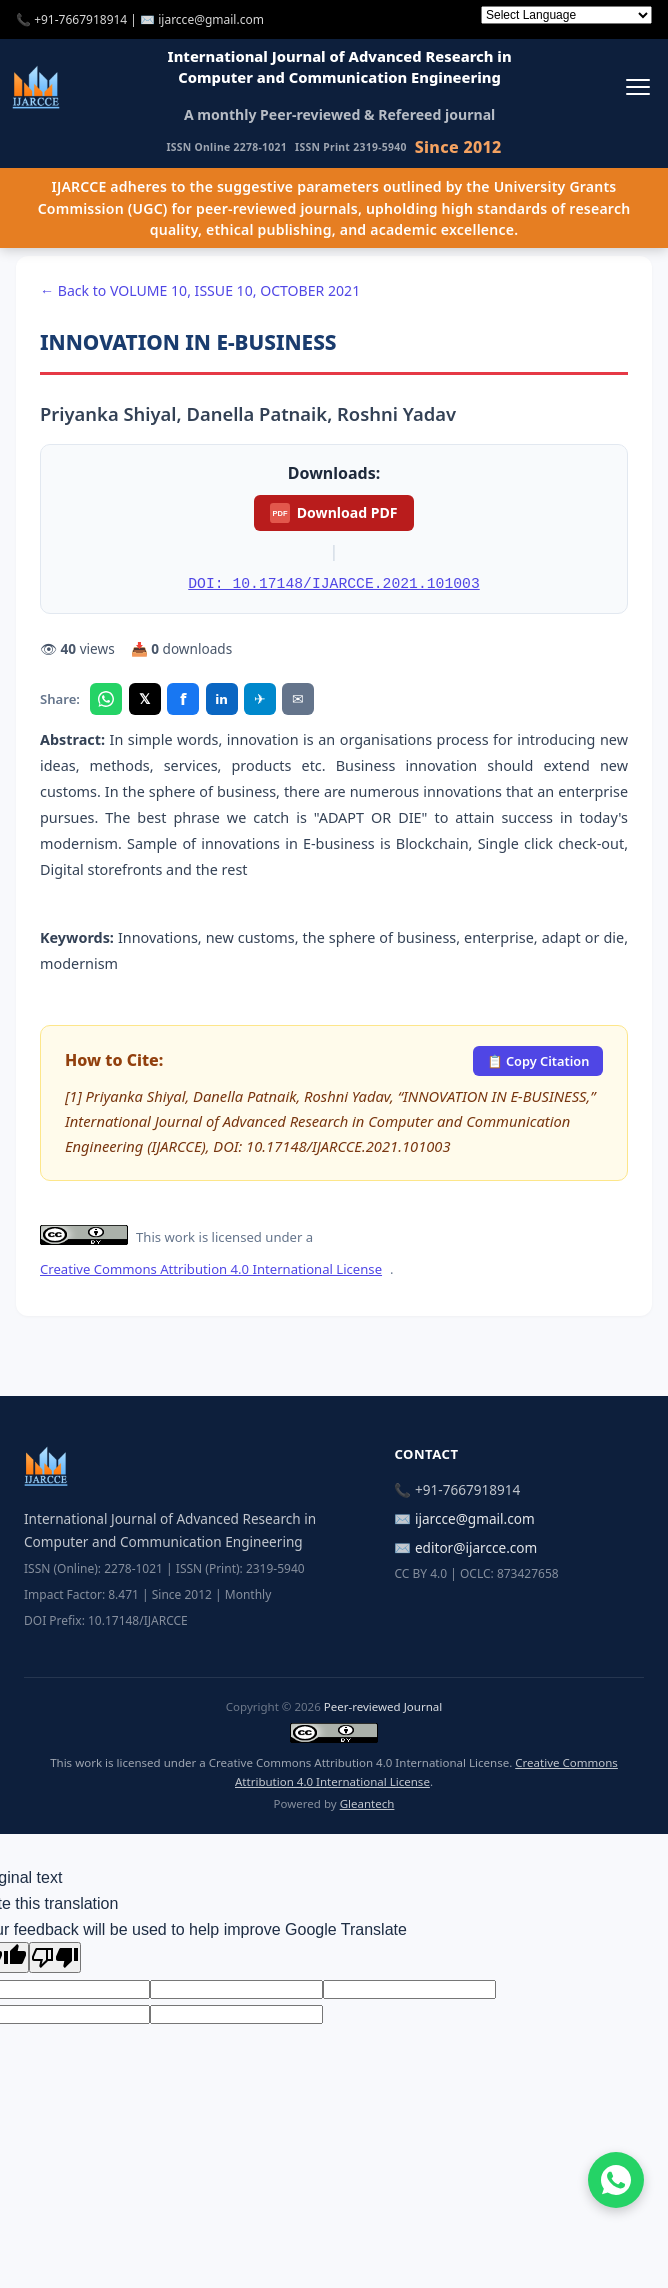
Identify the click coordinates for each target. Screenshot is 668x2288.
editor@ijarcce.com (476, 1547)
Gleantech (367, 1803)
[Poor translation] (55, 1957)
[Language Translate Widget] (566, 15)
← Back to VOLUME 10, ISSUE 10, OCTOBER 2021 (200, 290)
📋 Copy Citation (538, 1061)
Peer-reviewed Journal (383, 1706)
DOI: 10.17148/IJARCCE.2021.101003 (333, 584)
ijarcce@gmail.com (211, 19)
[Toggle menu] (637, 86)
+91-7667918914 (80, 19)
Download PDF (333, 513)
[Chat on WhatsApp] (616, 2180)
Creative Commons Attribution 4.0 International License (211, 1269)
